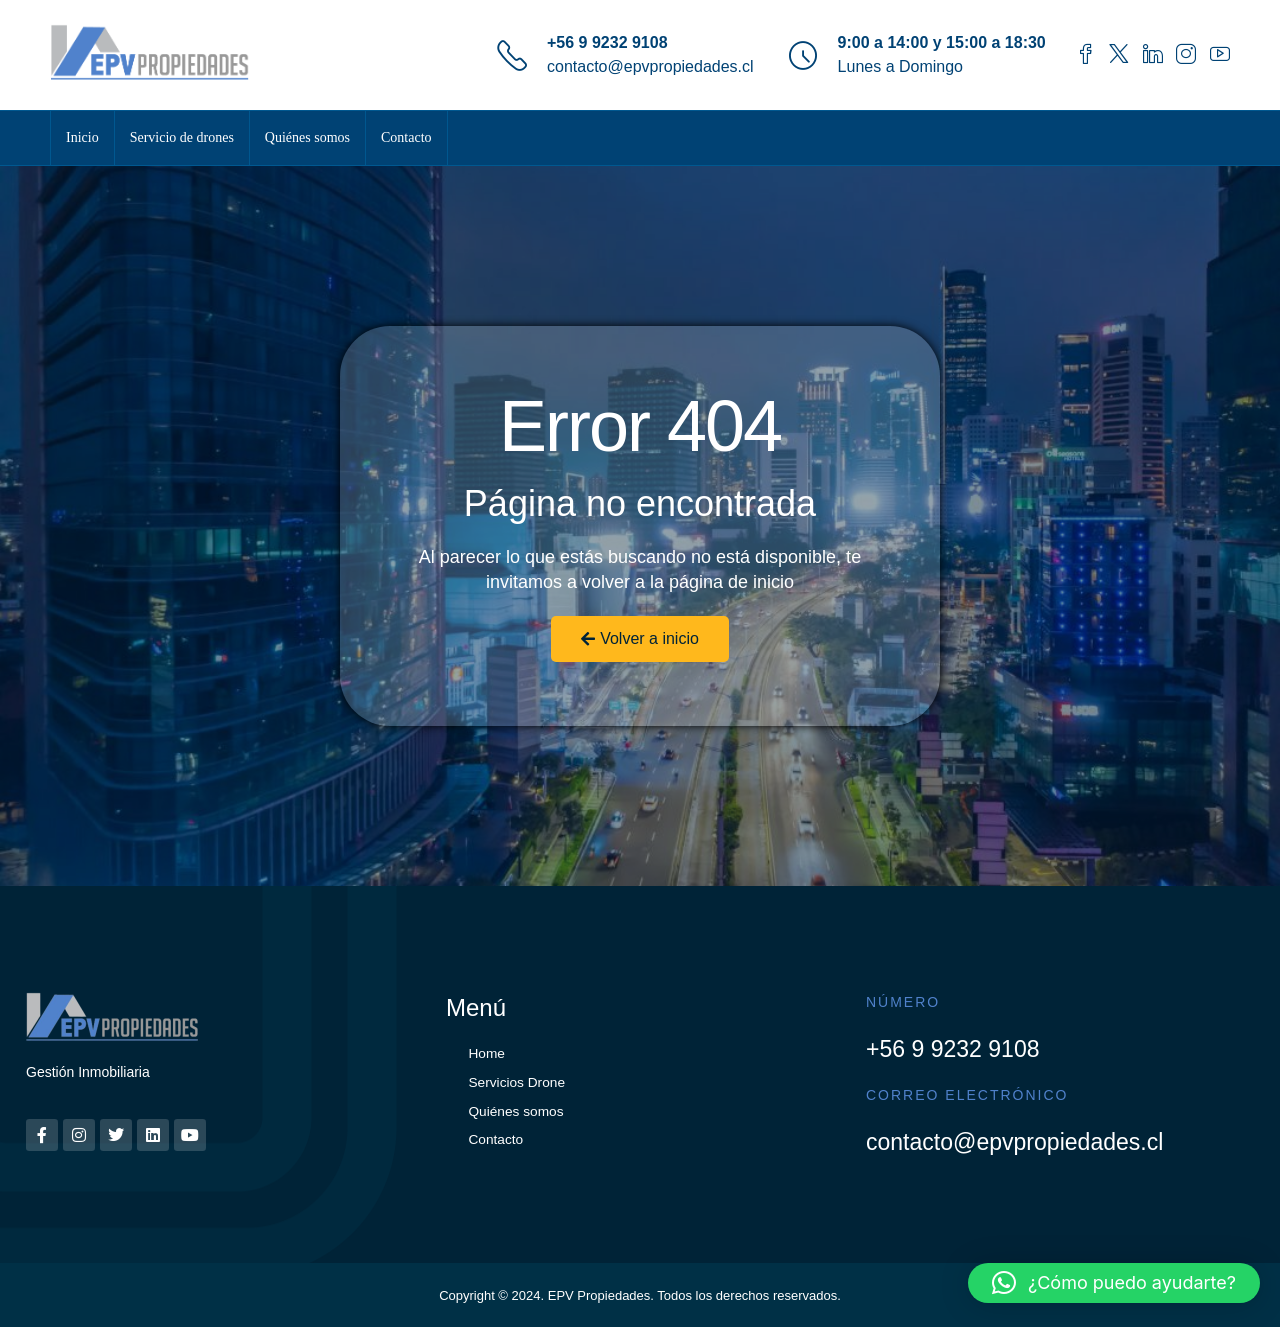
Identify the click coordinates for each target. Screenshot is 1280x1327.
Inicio (82, 137)
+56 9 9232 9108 (607, 42)
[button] (1114, 1283)
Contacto (406, 137)
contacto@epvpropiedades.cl (650, 66)
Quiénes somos (307, 137)
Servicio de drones (182, 137)
